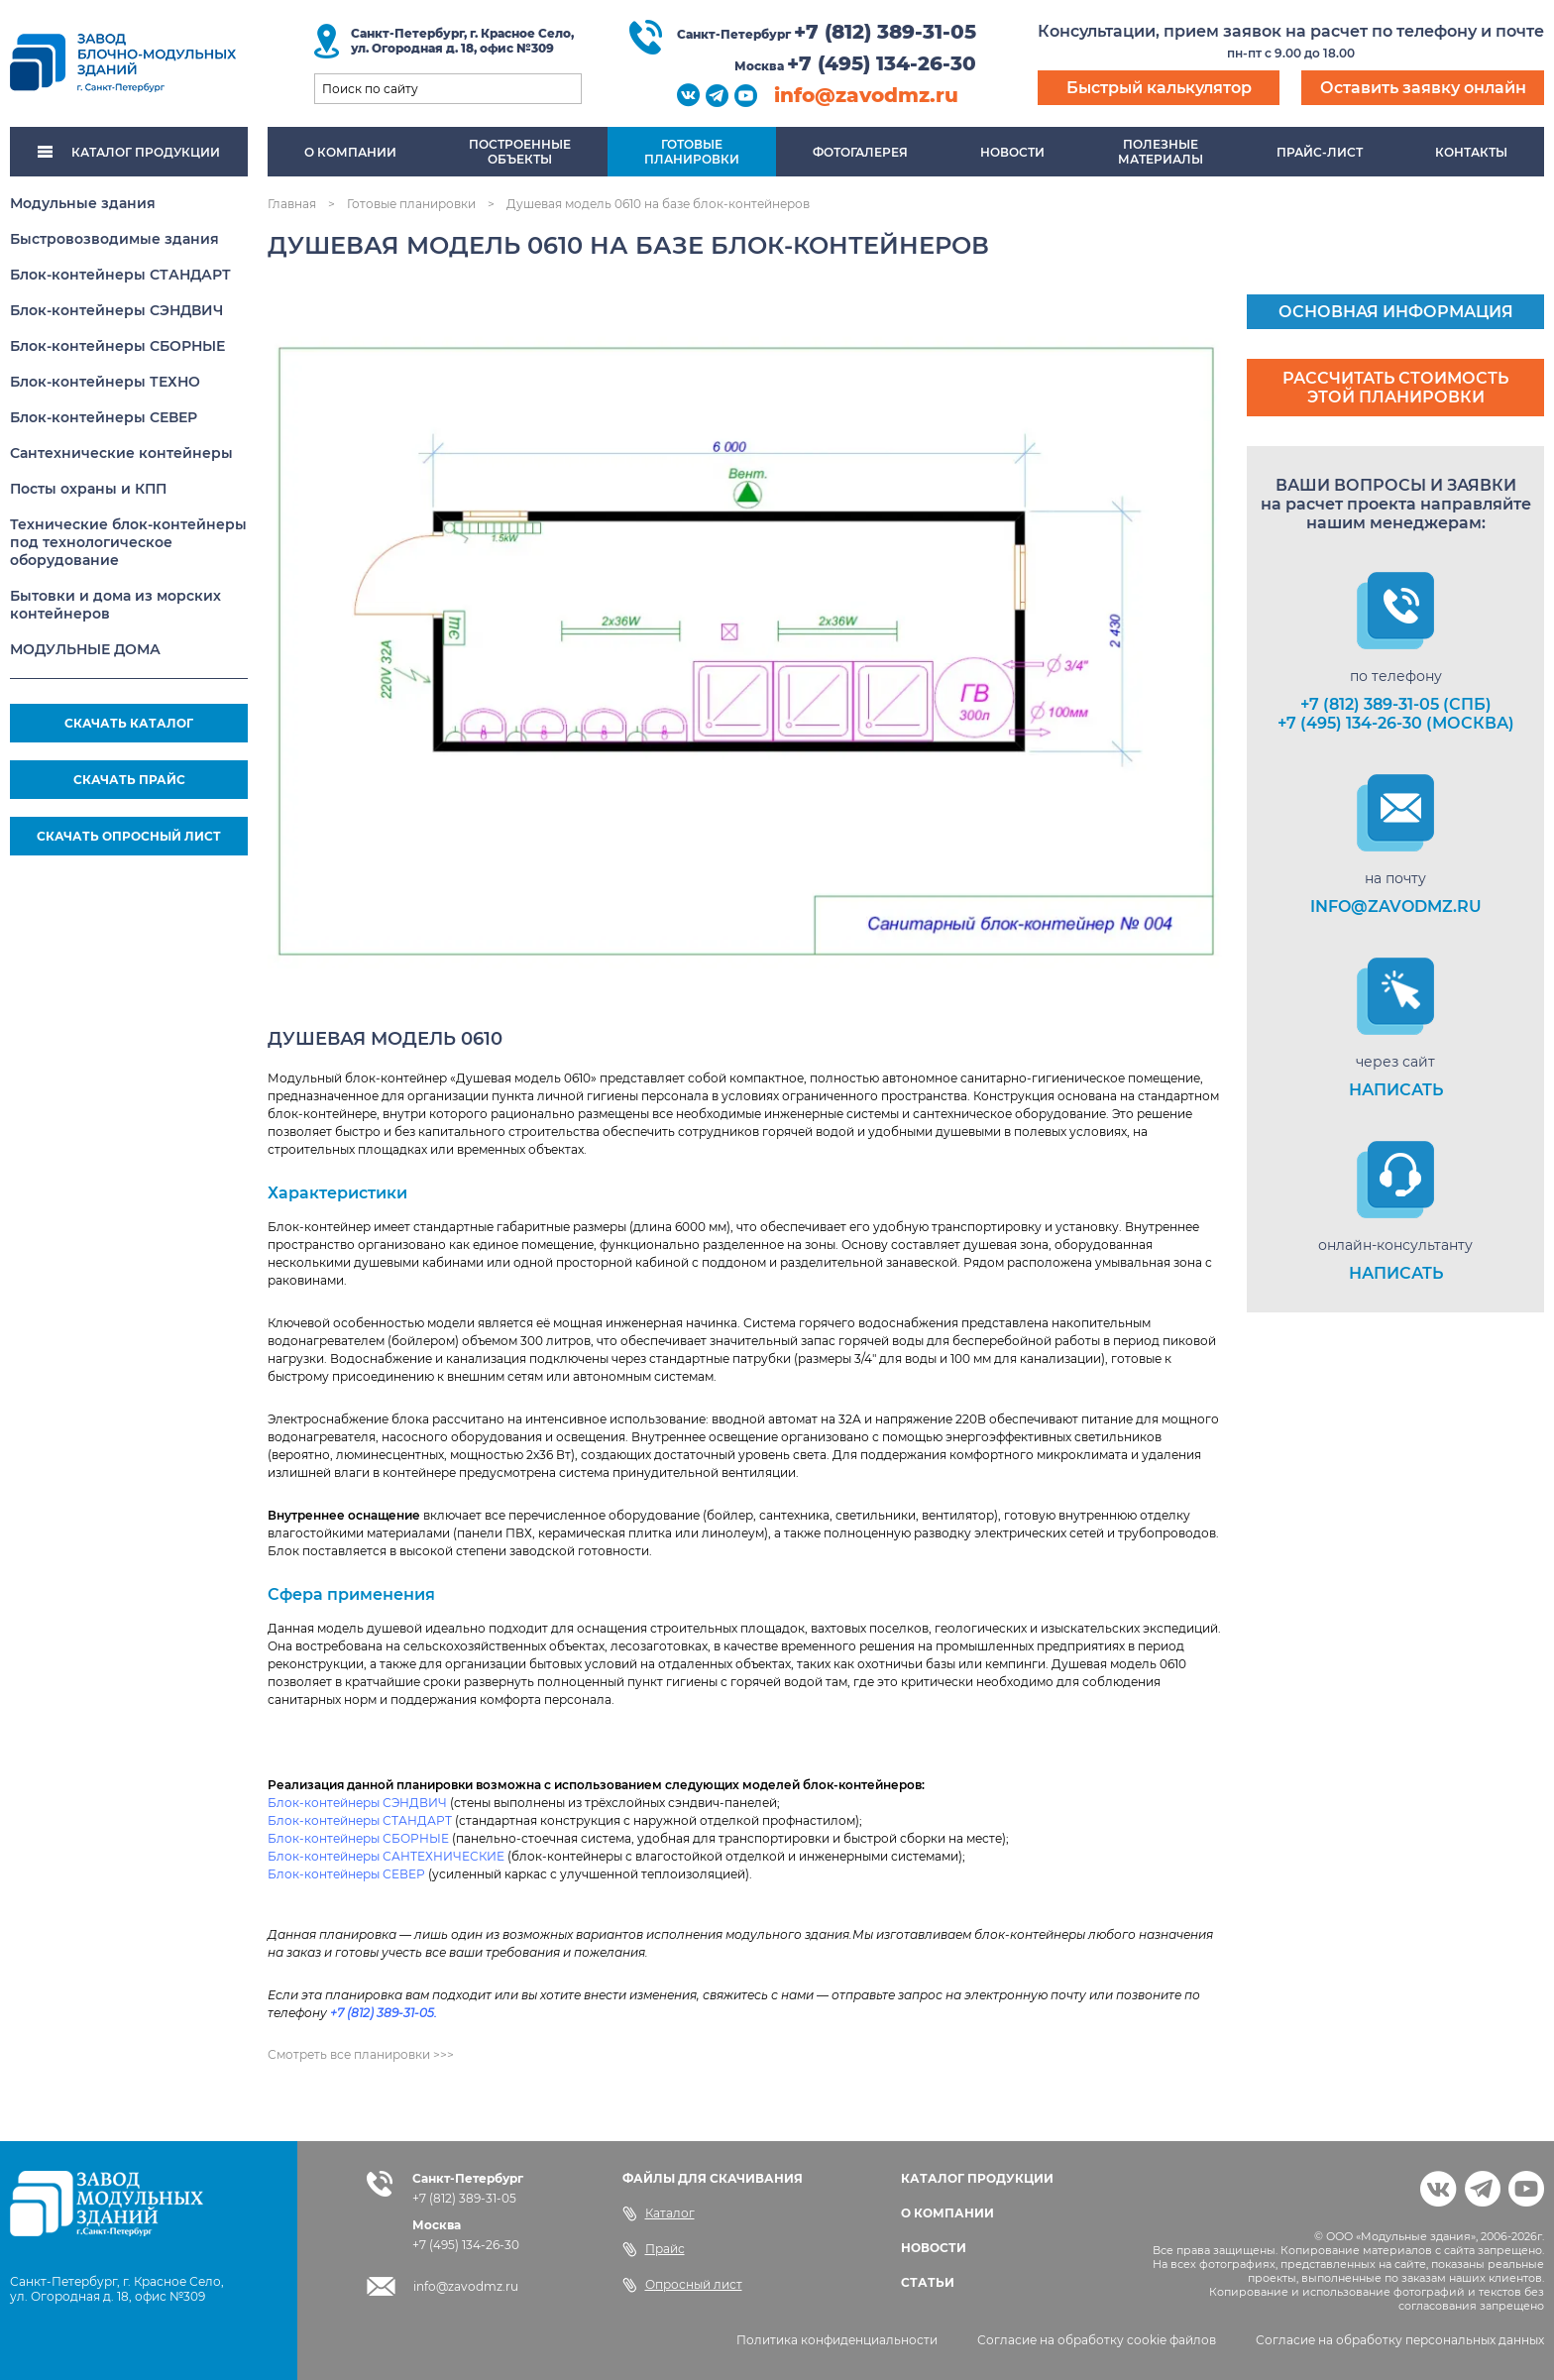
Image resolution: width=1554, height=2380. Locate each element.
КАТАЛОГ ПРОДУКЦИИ (129, 152)
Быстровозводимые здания (114, 239)
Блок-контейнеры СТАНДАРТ (120, 274)
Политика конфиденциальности (837, 2339)
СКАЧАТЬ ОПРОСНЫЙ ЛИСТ (129, 836)
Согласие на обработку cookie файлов (1096, 2339)
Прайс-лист (1319, 152)
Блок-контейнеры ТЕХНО (105, 382)
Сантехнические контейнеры (121, 453)
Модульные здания (83, 203)
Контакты (1471, 152)
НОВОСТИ (933, 2247)
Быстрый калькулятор (1159, 87)
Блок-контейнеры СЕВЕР (103, 417)
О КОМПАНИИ (947, 2213)
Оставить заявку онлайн (1423, 87)
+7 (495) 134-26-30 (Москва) (1395, 723)
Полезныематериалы (1160, 152)
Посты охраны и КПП (88, 489)
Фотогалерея (860, 152)
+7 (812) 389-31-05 (885, 32)
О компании (350, 152)
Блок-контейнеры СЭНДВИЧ (116, 310)
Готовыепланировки (691, 152)
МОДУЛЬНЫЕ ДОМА (85, 649)
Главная (292, 203)
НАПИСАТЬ (1396, 1089)
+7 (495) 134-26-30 (881, 63)
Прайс (653, 2249)
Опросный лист (682, 2285)
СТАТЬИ (927, 2282)
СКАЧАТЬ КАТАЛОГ (128, 723)
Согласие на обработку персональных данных (1400, 2339)
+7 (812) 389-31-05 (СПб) (1396, 704)
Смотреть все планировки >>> (361, 2054)
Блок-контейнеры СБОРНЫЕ (117, 346)
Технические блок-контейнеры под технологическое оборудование (128, 542)
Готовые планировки (411, 203)
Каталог (658, 2213)
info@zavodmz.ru (866, 95)
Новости (1012, 152)
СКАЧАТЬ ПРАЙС (129, 779)
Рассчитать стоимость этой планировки (1395, 387)
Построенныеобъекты (520, 152)
